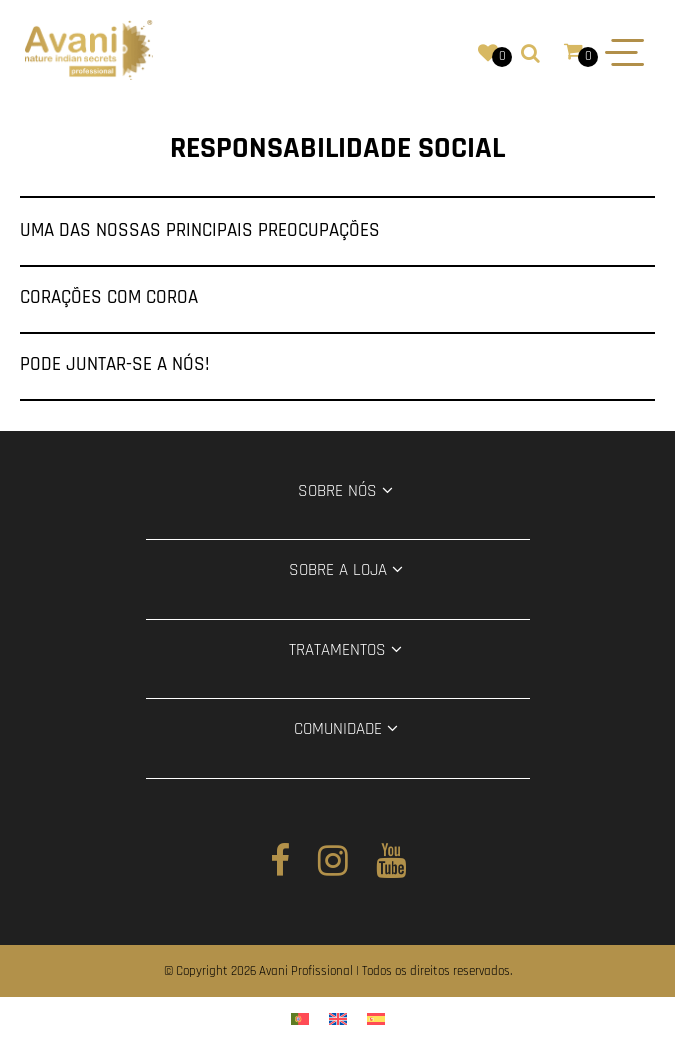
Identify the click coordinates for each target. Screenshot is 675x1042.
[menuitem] (300, 1019)
